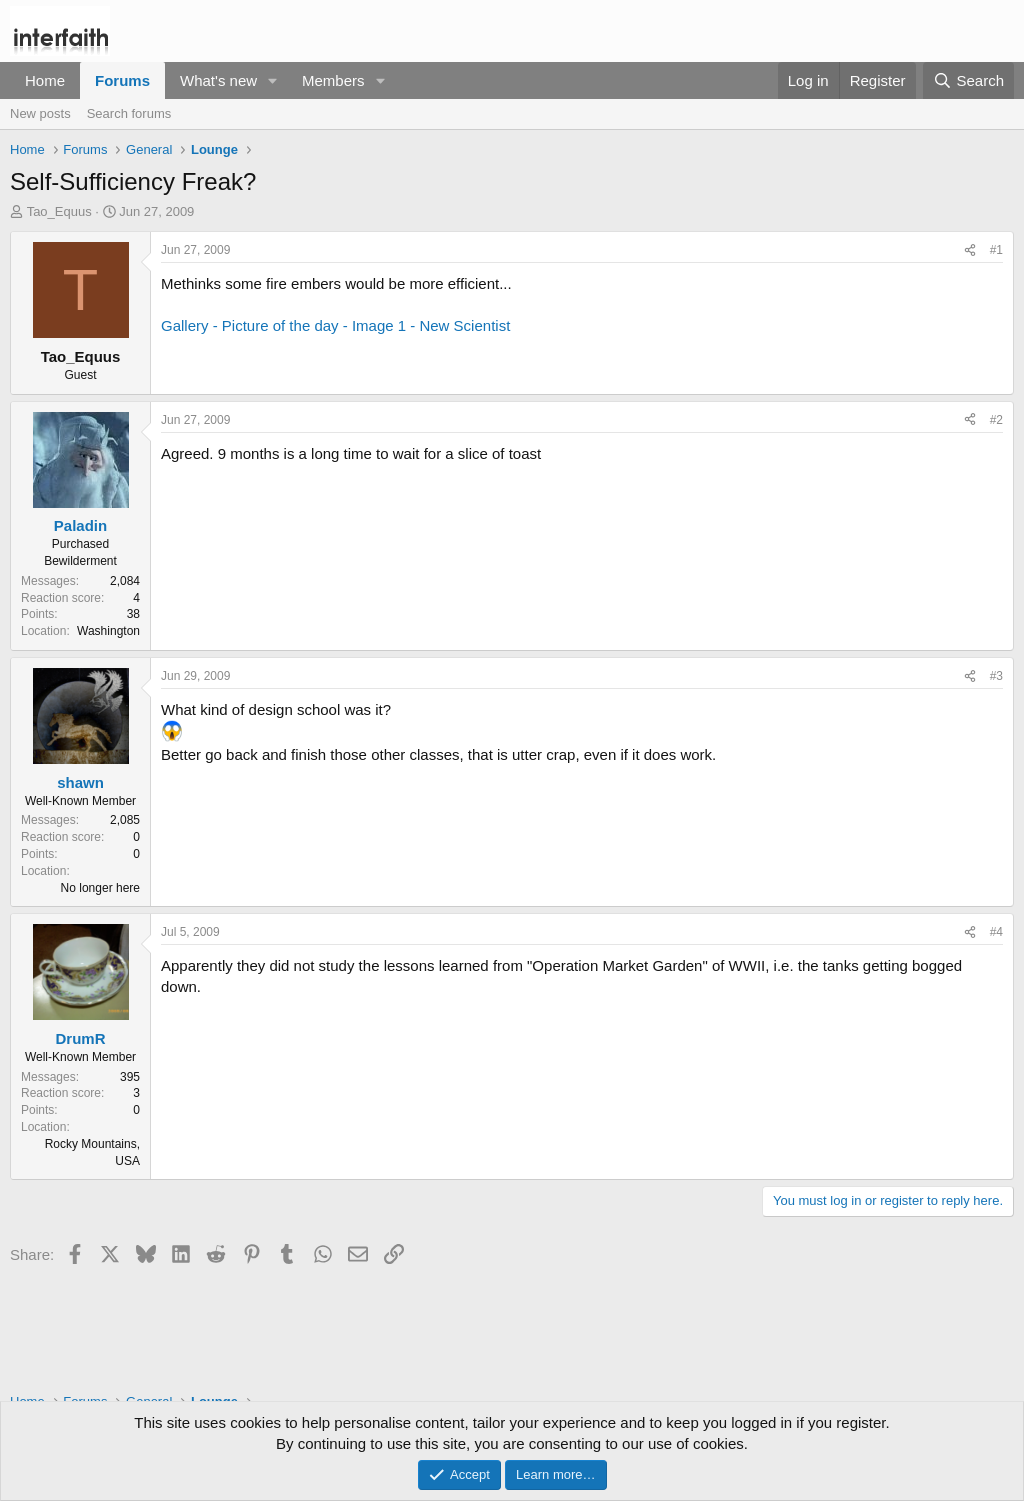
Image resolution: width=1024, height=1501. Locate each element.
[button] (273, 80)
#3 (996, 676)
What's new (218, 80)
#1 (996, 250)
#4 (996, 932)
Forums (122, 80)
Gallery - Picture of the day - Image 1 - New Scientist (335, 325)
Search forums (129, 113)
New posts (40, 113)
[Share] (970, 250)
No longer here (100, 888)
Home (45, 80)
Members (333, 80)
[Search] (968, 80)
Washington (108, 631)
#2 (996, 420)
